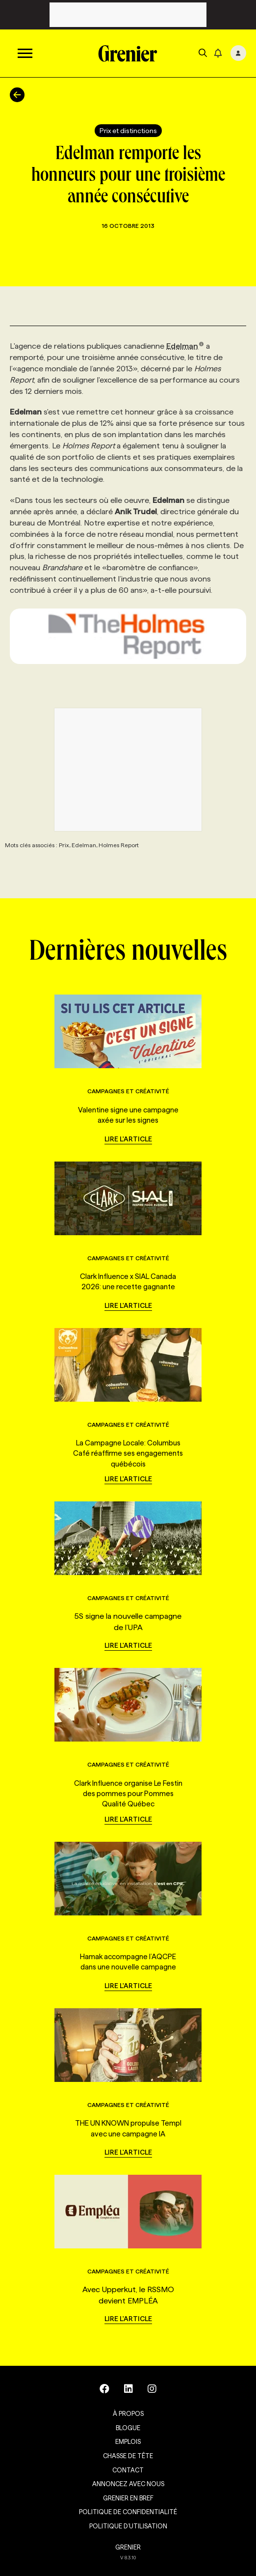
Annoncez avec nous (128, 2483)
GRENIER (128, 2547)
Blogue (128, 2427)
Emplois (128, 2441)
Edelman (185, 346)
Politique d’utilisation (128, 2525)
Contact (128, 2469)
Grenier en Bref (128, 2497)
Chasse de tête (128, 2455)
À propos (128, 2413)
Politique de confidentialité (128, 2511)
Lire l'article (128, 1139)
